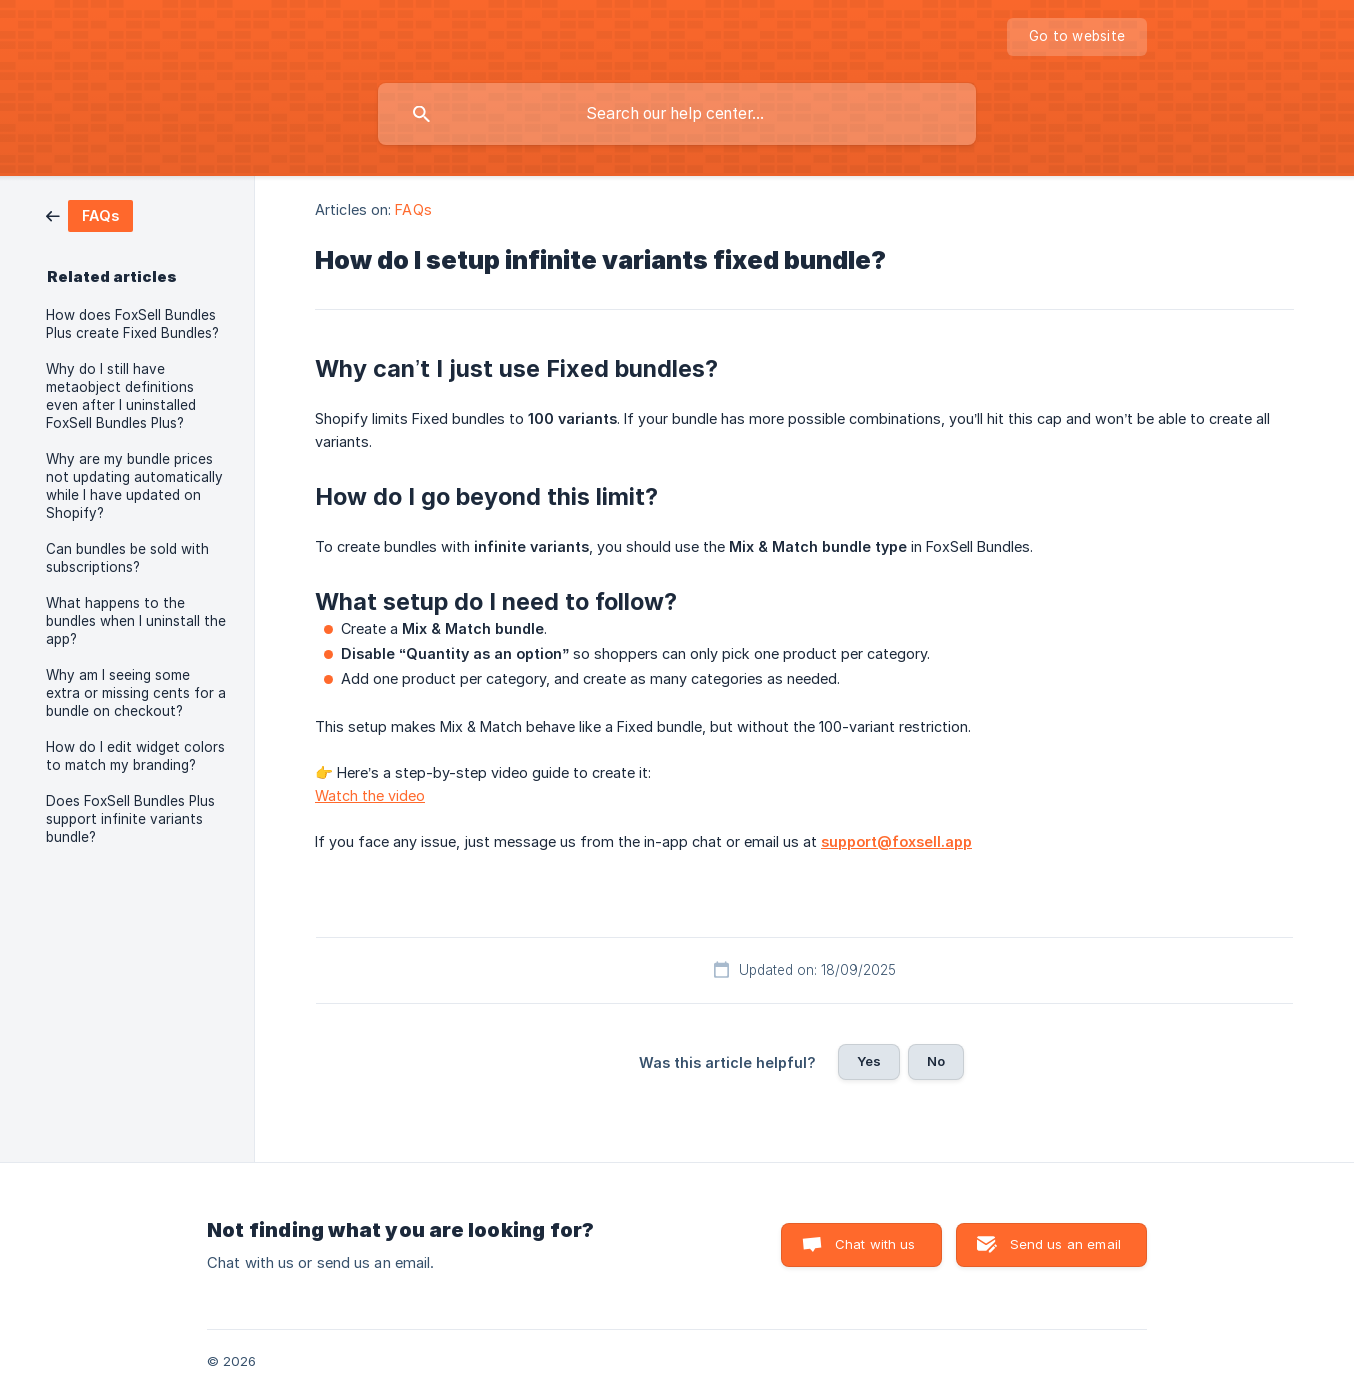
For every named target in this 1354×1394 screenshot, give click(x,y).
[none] (1077, 37)
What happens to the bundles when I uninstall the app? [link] (136, 621)
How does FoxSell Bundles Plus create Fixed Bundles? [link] (132, 324)
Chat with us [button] (875, 1244)
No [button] (936, 1061)
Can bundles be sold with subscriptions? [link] (127, 558)
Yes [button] (869, 1061)
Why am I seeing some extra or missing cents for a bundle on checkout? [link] (136, 693)
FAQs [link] (413, 209)
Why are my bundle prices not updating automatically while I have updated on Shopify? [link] (134, 486)
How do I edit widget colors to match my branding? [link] (135, 756)
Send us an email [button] (1065, 1244)
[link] (89, 214)
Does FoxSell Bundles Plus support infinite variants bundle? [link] (130, 819)
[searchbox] (677, 114)
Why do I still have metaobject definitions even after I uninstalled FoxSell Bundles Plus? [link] (121, 396)
